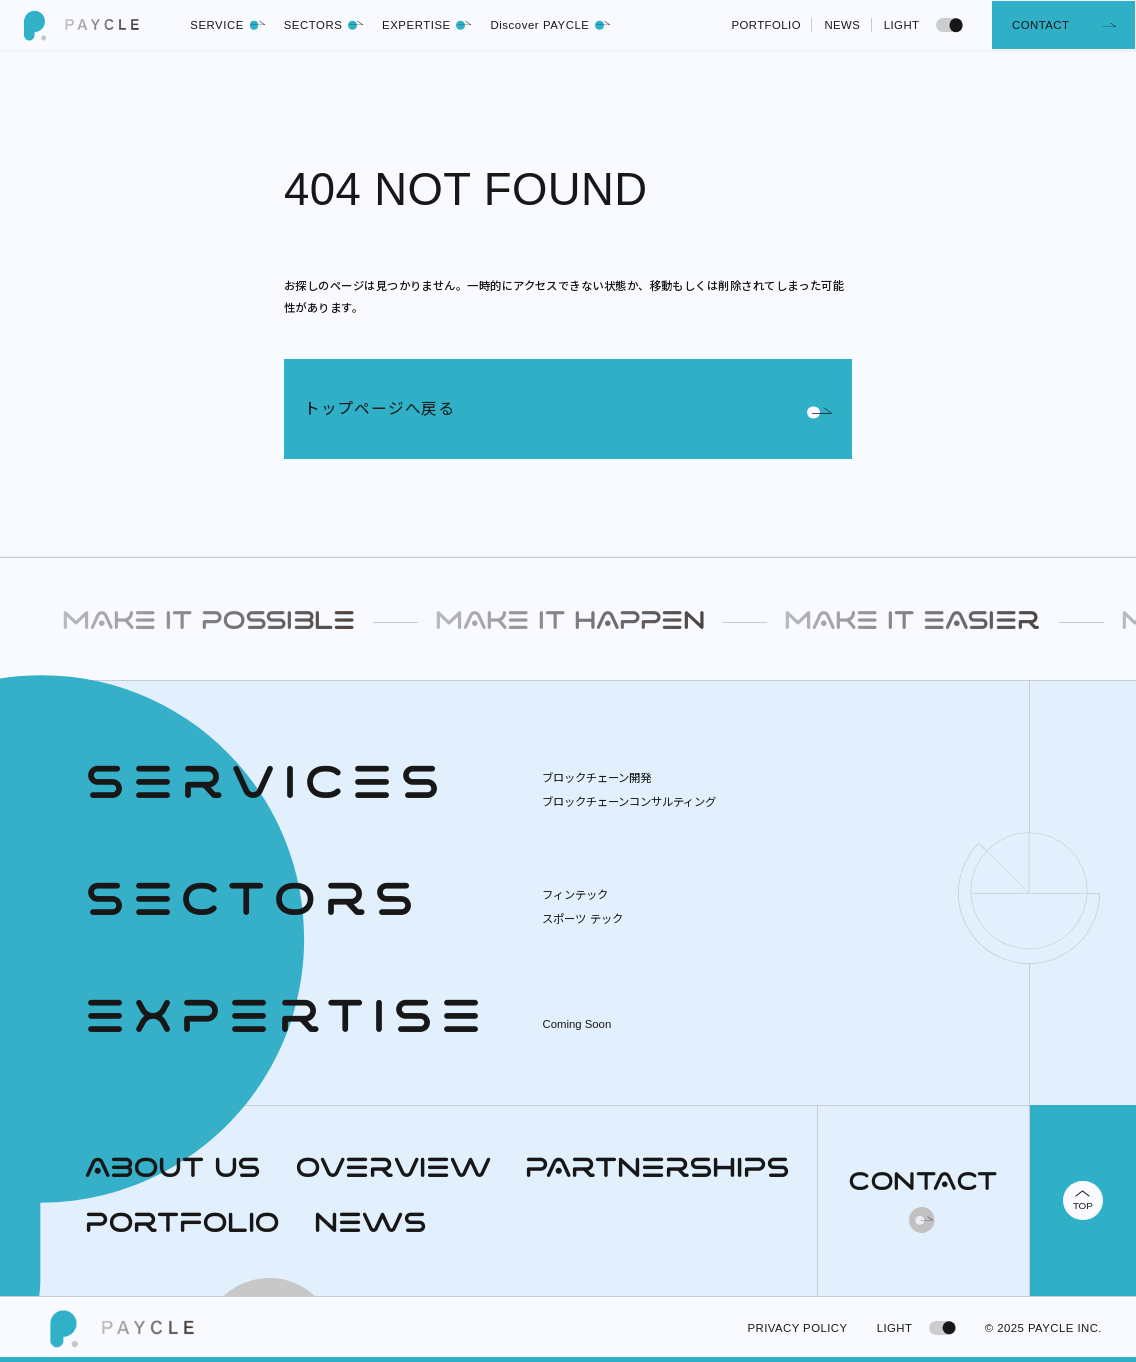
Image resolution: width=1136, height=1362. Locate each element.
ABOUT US (173, 1170)
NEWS (842, 25)
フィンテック (575, 895)
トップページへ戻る (568, 409)
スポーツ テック (582, 919)
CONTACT (1040, 25)
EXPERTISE (427, 25)
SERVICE (228, 25)
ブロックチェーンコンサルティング (629, 802)
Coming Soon (576, 1024)
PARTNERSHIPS (657, 1170)
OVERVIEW (393, 1170)
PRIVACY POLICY (798, 1328)
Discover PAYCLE (551, 25)
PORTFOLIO (766, 25)
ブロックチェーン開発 (596, 778)
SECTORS (324, 25)
